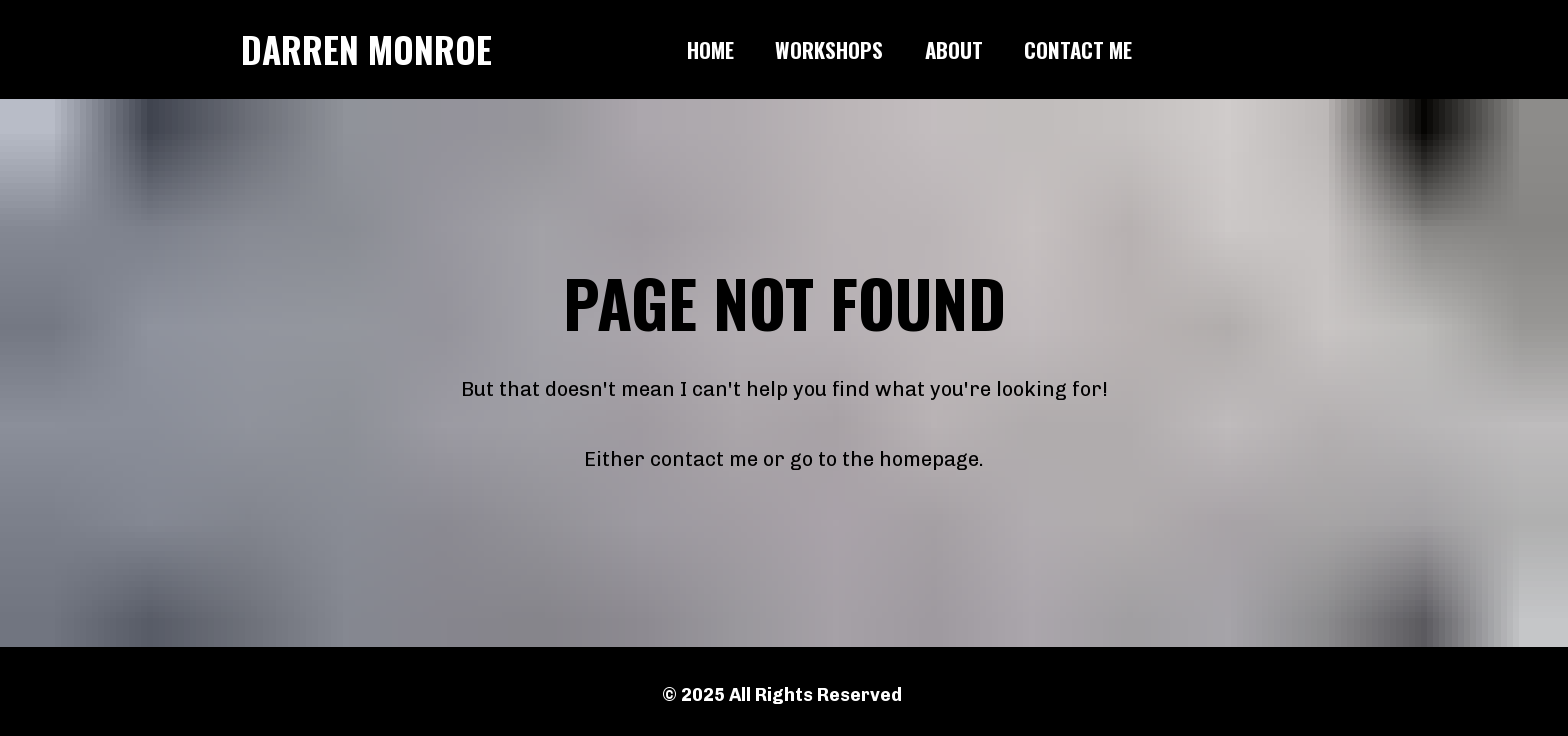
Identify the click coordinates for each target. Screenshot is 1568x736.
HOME (710, 49)
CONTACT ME (1078, 49)
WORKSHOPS (829, 49)
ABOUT (954, 49)
